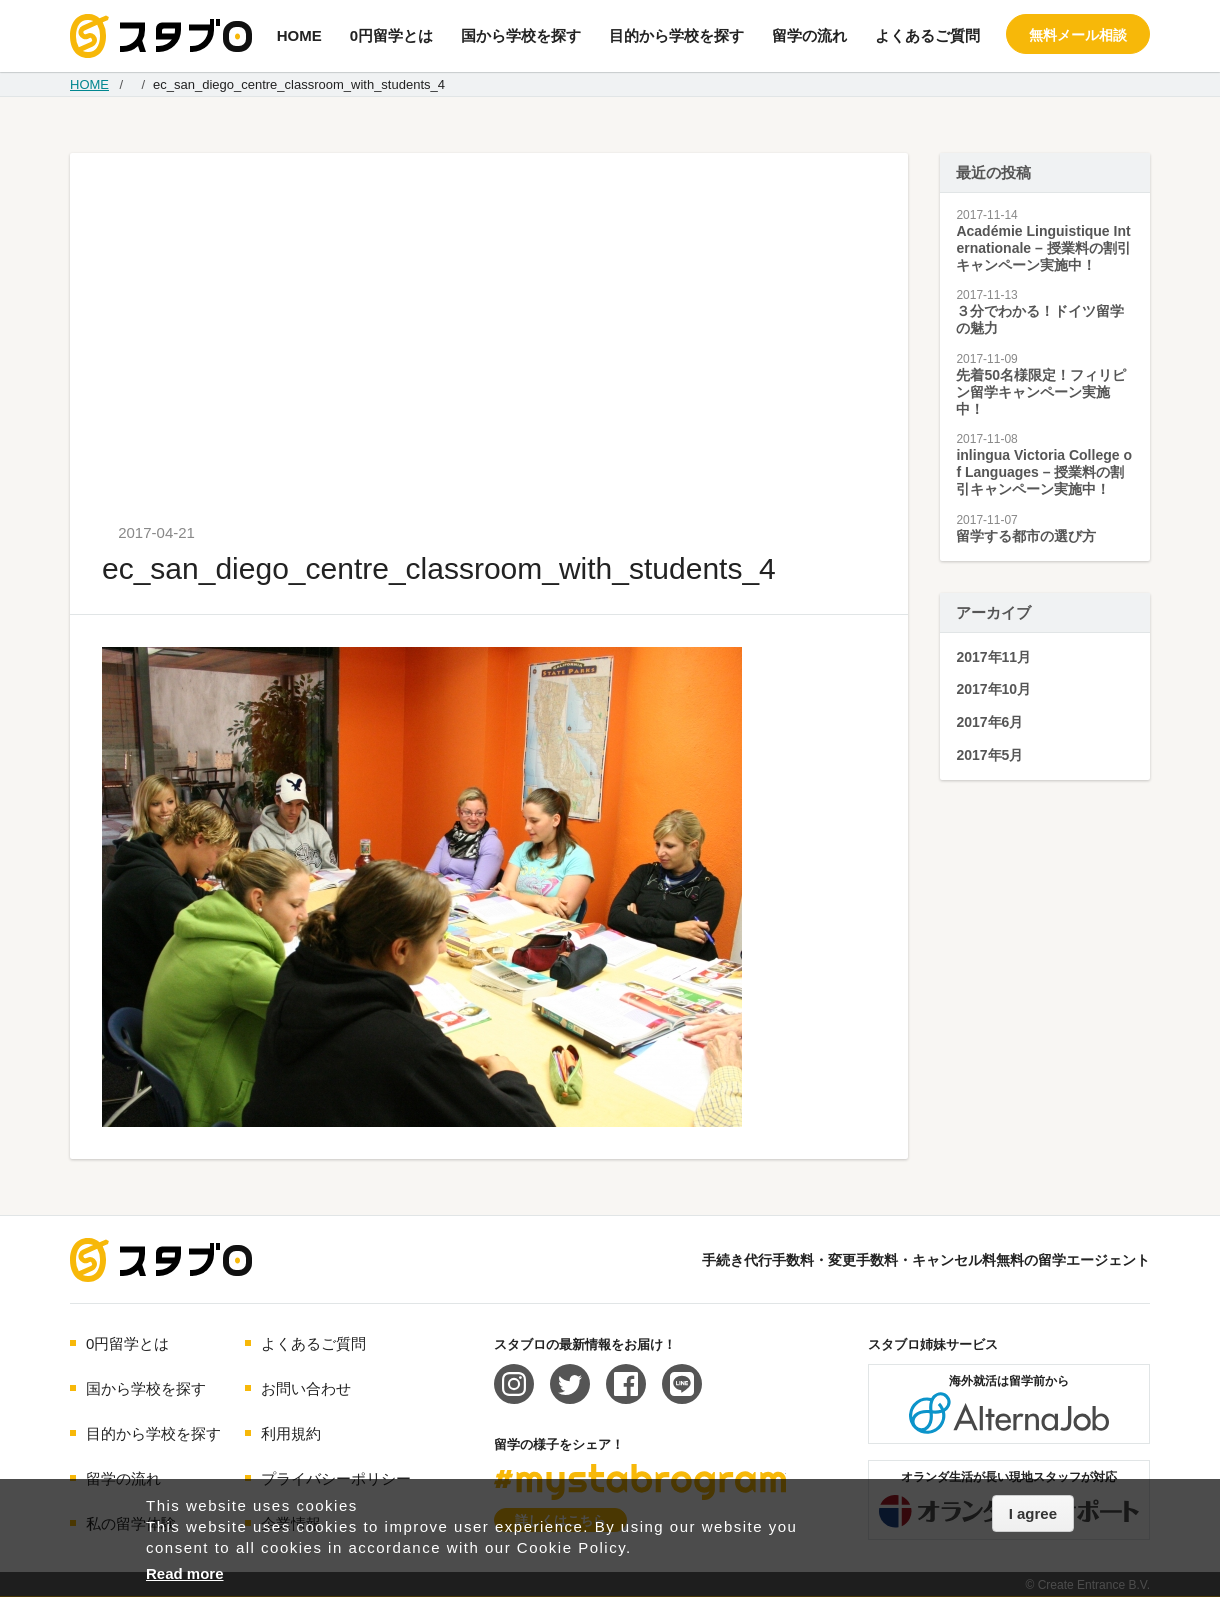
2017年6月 (989, 722)
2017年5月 (989, 755)
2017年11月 (993, 657)
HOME (299, 35)
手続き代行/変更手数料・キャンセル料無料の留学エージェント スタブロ (161, 36)
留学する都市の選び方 (1026, 536)
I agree (1033, 1513)
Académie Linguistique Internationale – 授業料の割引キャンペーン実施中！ (1043, 248)
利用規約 (291, 1433)
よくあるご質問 (927, 35)
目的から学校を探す (676, 35)
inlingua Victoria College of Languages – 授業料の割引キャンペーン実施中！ (1044, 472)
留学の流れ (809, 35)
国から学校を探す (521, 35)
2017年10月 (993, 689)
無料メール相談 (1078, 35)
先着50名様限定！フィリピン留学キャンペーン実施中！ (1041, 392)
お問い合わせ (306, 1388)
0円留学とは (391, 35)
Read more (185, 1573)
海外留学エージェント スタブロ (161, 1260)
